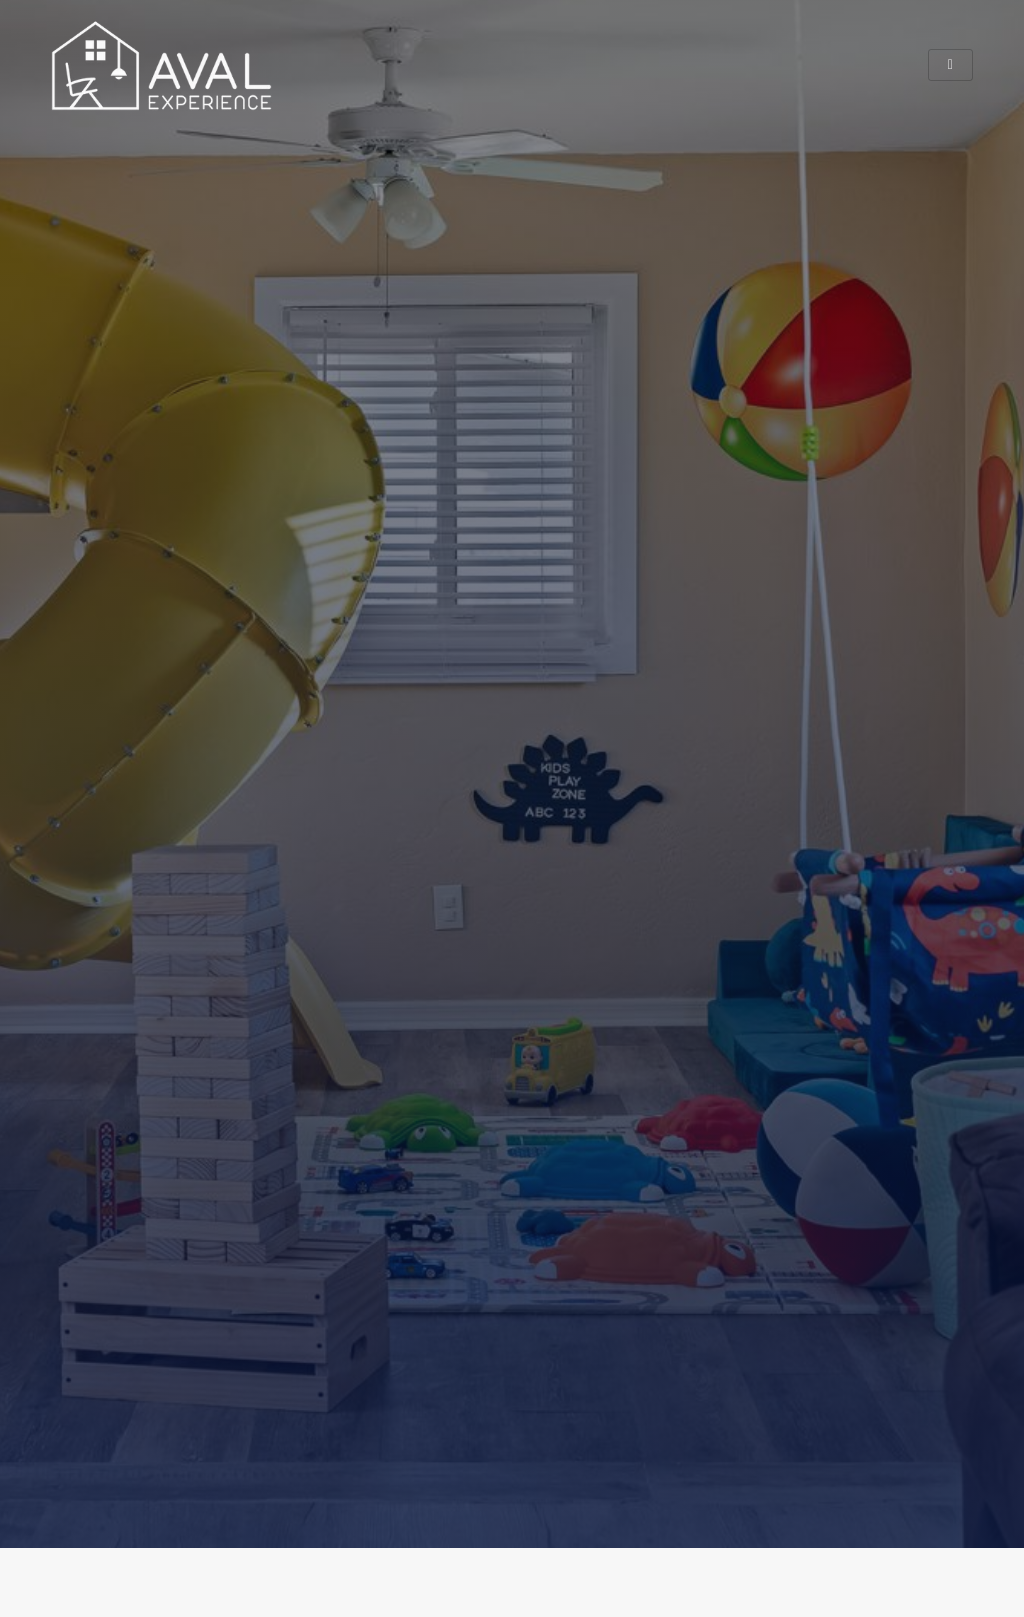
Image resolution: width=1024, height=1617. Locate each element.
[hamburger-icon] (950, 65)
